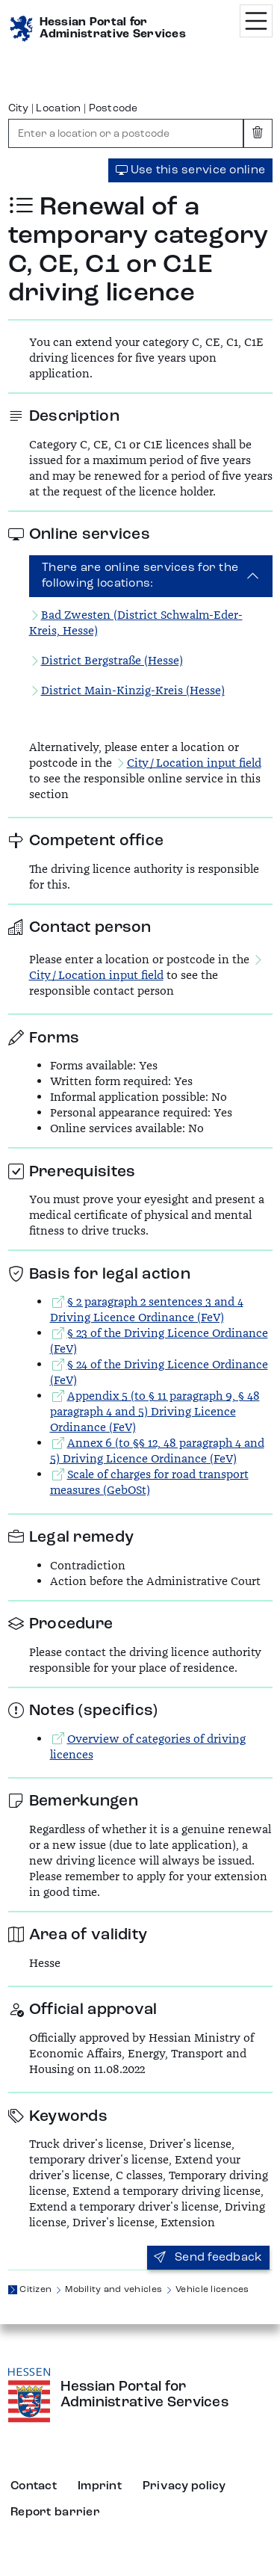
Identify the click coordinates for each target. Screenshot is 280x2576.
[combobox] (126, 133)
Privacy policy (184, 2486)
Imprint (100, 2486)
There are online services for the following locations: (140, 576)
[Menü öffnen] (256, 20)
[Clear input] (258, 133)
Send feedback (208, 2258)
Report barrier (55, 2512)
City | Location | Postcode (73, 108)
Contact (33, 2486)
